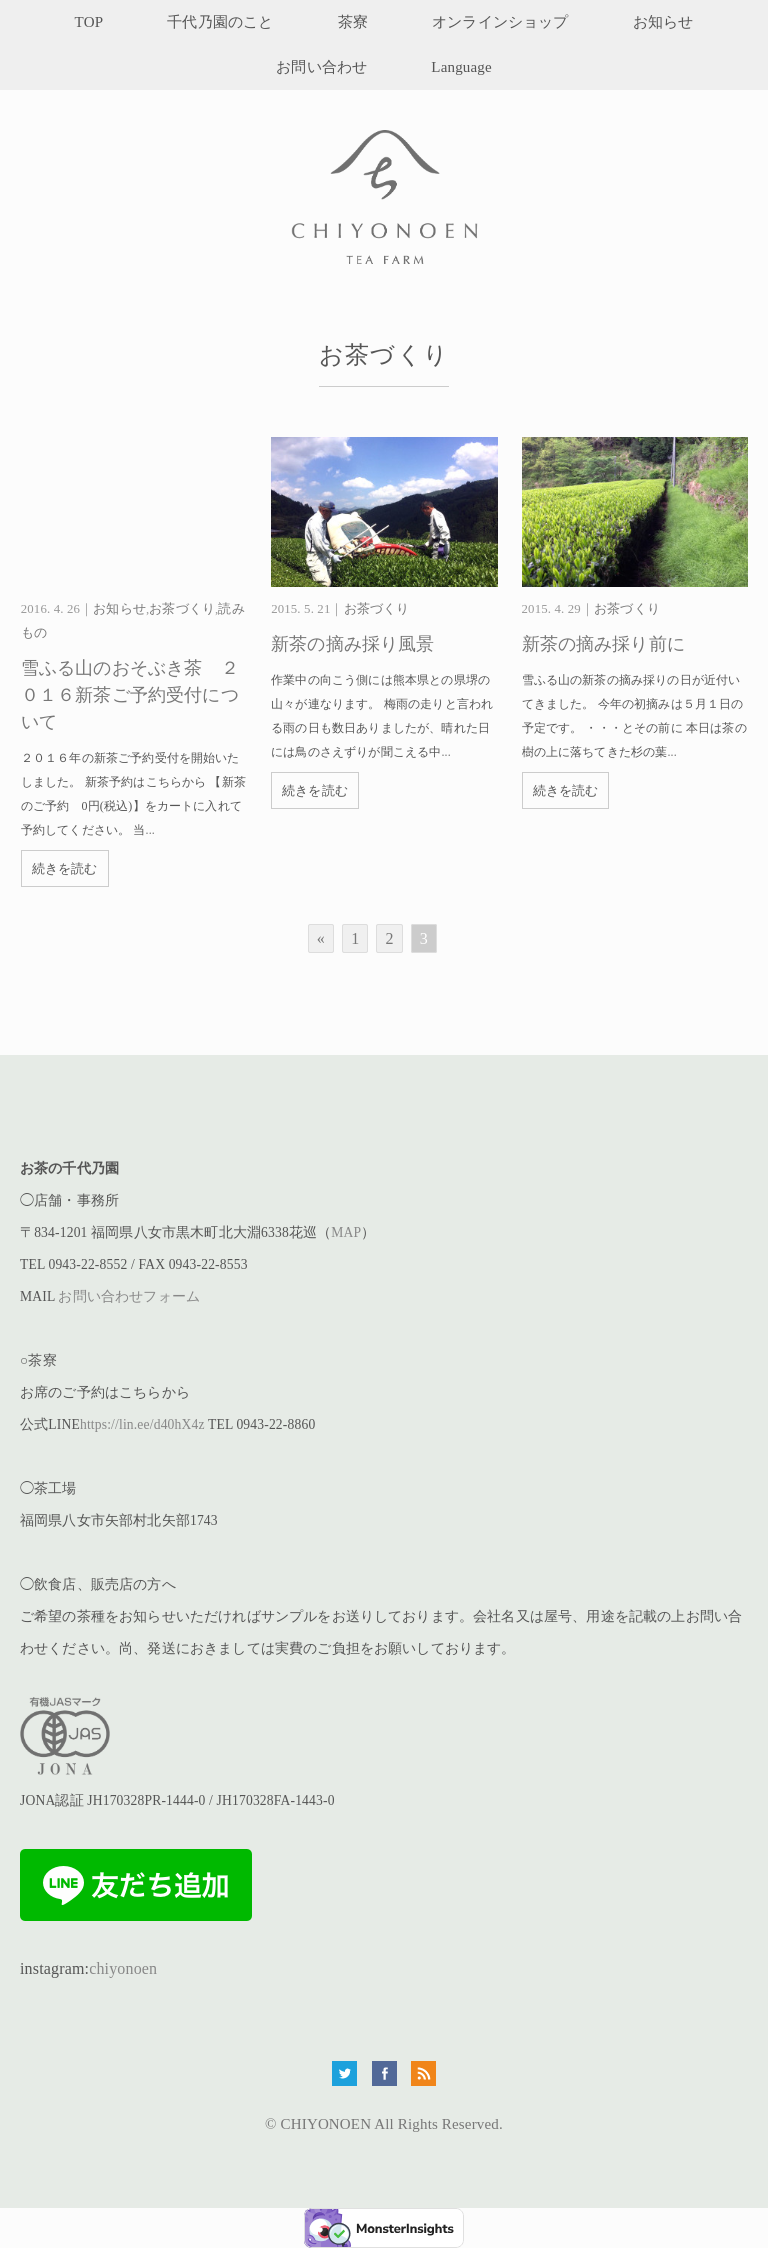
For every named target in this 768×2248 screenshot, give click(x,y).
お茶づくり (182, 609)
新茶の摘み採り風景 (352, 644)
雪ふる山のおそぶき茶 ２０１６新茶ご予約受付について (130, 695)
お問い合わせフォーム (129, 1296)
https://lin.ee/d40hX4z (142, 1424)
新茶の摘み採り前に (603, 644)
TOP (89, 22)
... (150, 830)
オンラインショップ (500, 22)
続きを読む (65, 868)
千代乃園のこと (220, 22)
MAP (346, 1232)
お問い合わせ (321, 67)
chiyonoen (123, 1968)
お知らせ (663, 22)
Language (461, 67)
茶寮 (353, 22)
